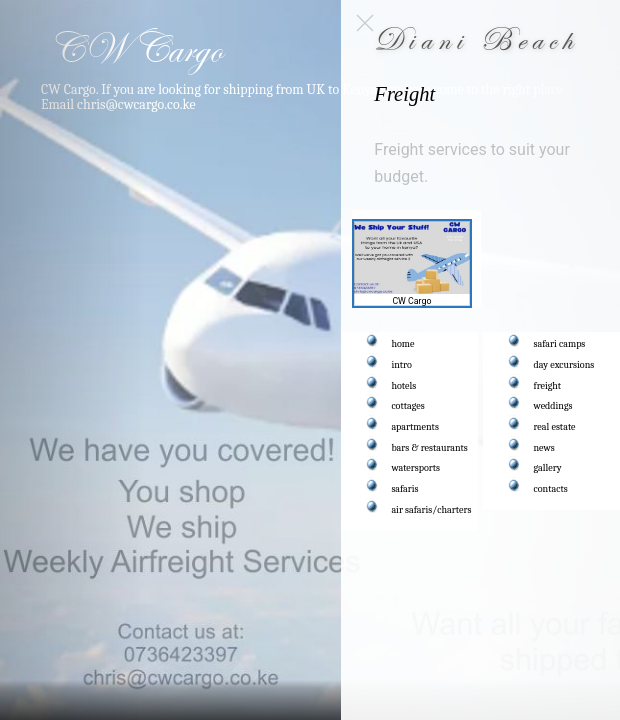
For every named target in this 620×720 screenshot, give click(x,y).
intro (402, 365)
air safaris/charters (432, 510)
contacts (551, 489)
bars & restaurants (430, 448)
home (403, 344)
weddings (553, 406)
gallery (548, 468)
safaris (405, 489)
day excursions (564, 365)
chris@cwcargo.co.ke (136, 104)
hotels (404, 386)
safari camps (560, 344)
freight (548, 386)
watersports (416, 468)
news (544, 448)
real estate (555, 427)
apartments (415, 427)
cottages (408, 406)
